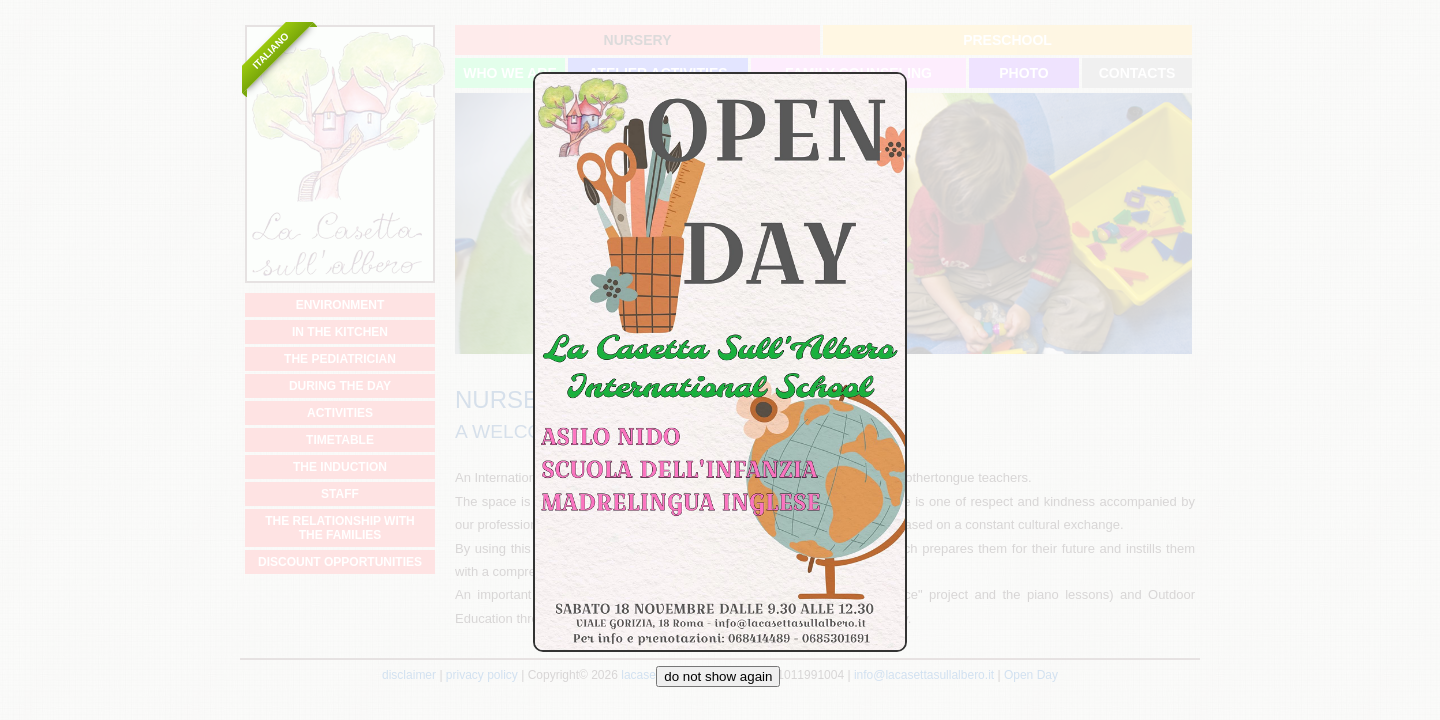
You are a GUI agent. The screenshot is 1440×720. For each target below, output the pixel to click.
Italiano (270, 50)
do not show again (718, 676)
